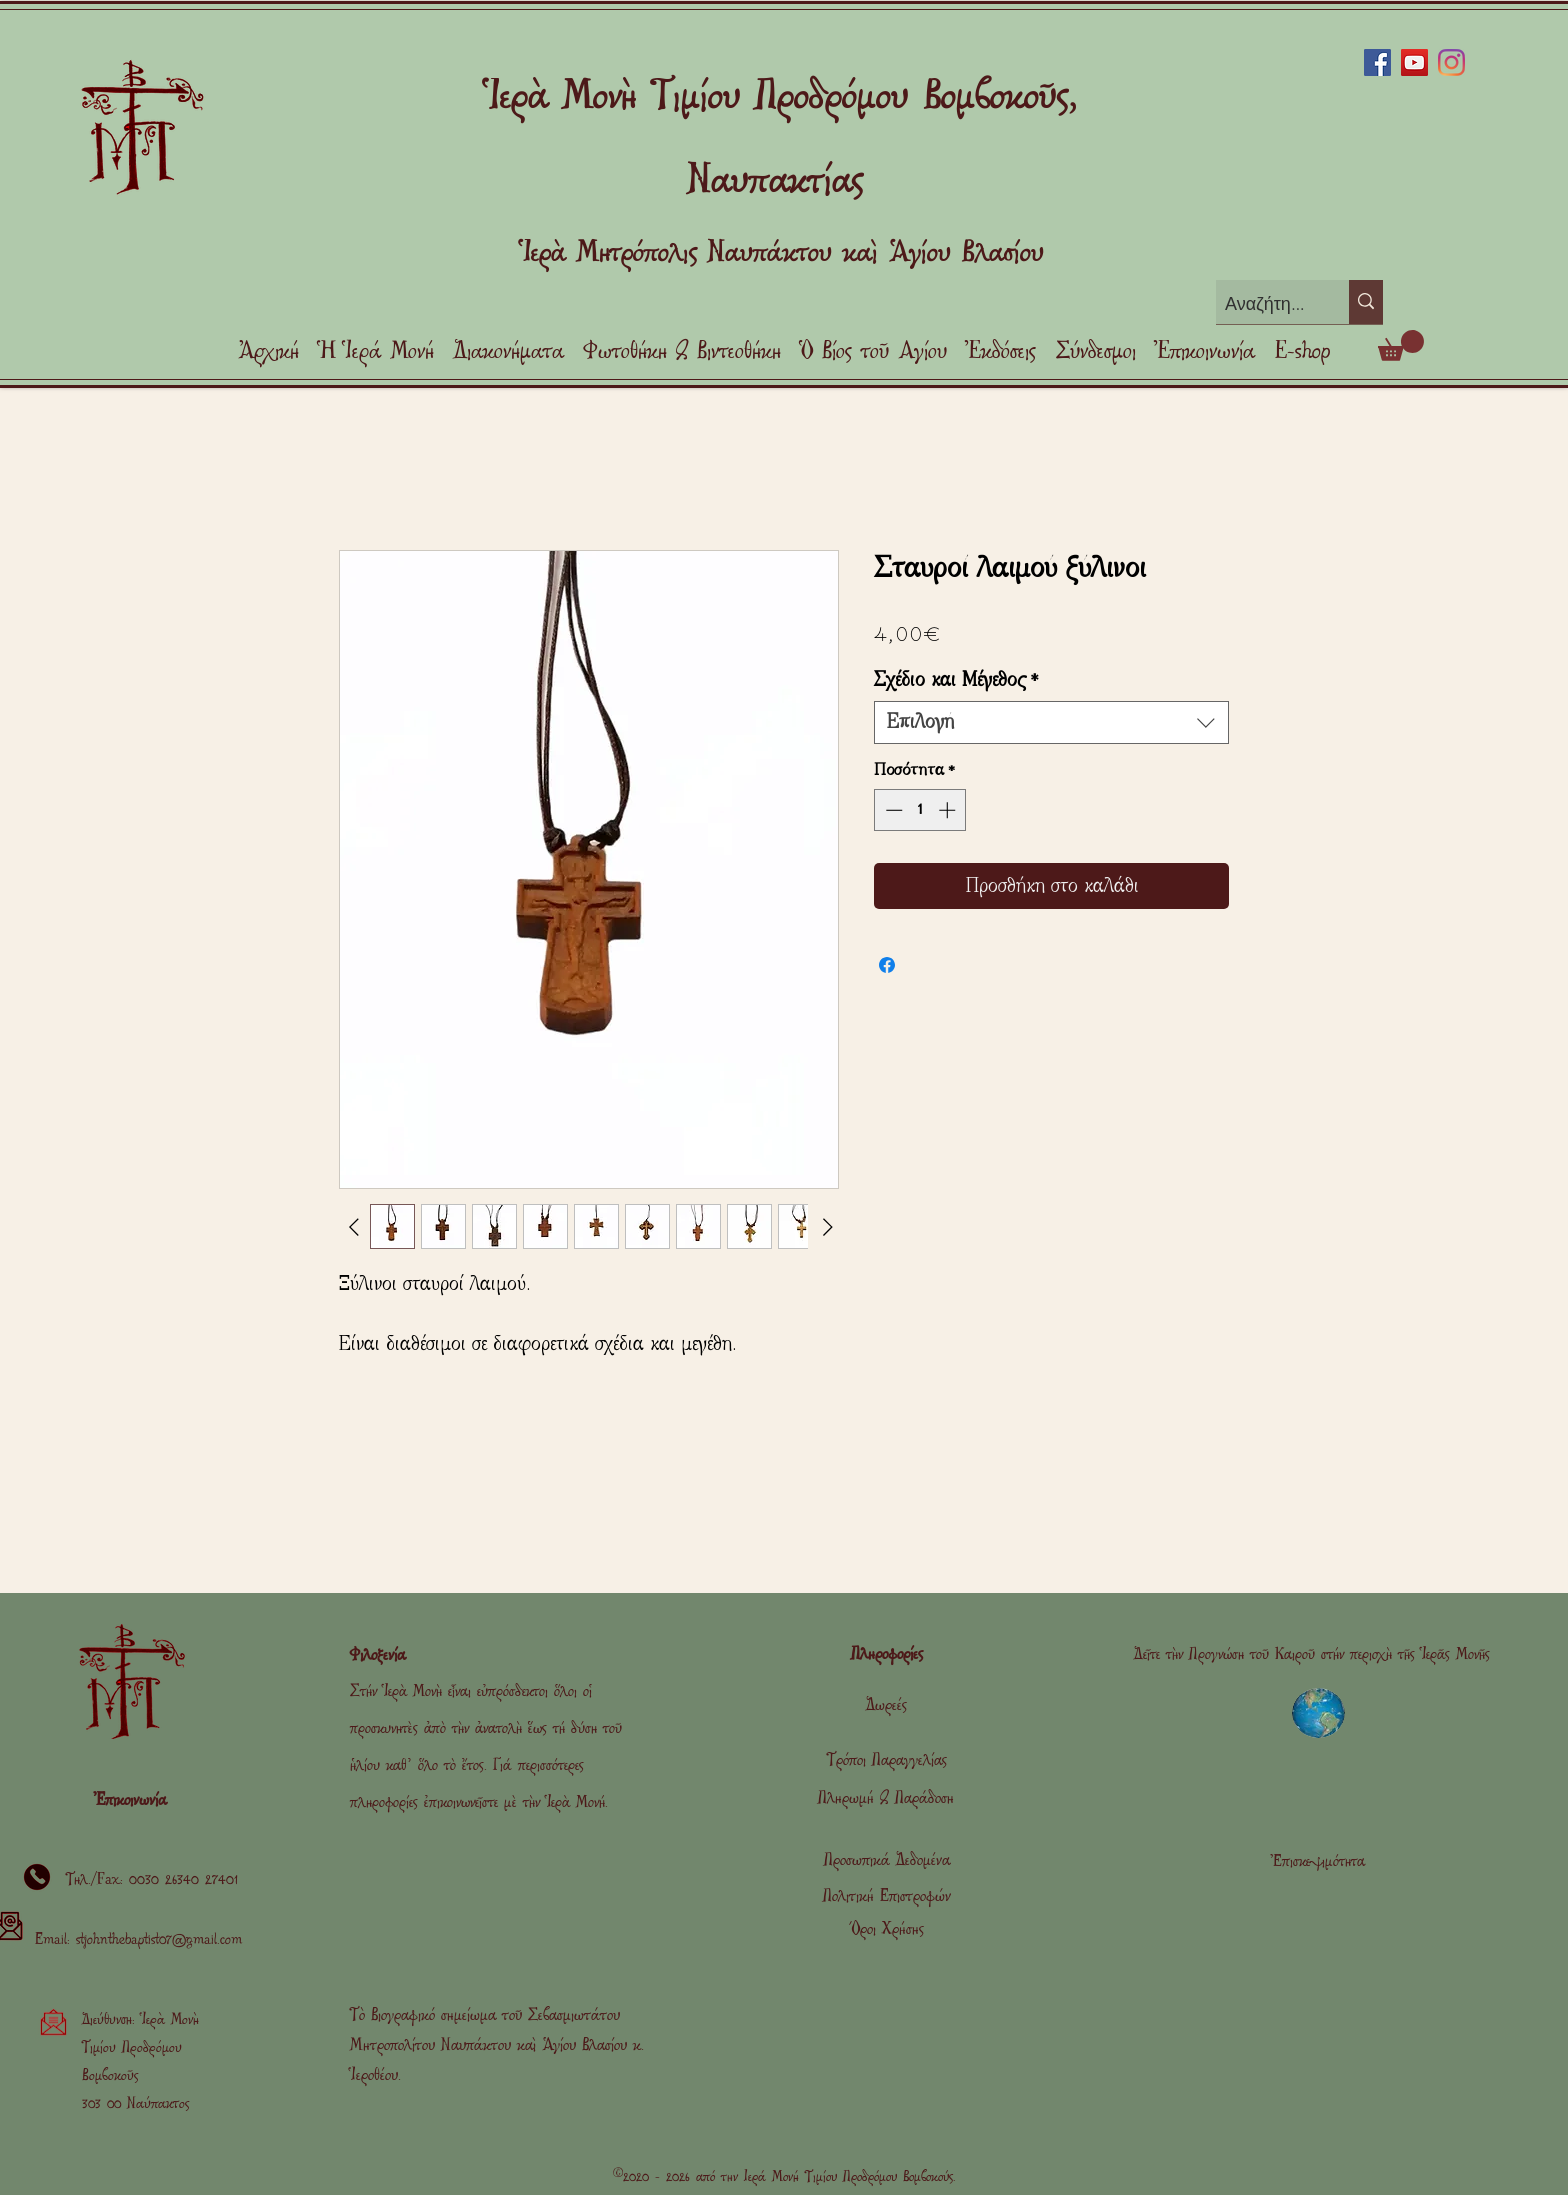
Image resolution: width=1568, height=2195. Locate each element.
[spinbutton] (920, 810)
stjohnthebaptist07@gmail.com (159, 1939)
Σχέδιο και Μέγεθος (956, 680)
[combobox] (1051, 722)
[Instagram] (1451, 62)
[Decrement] (892, 810)
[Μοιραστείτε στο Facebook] (887, 965)
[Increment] (949, 810)
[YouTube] (1414, 62)
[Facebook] (1377, 62)
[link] (1401, 345)
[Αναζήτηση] (1266, 304)
